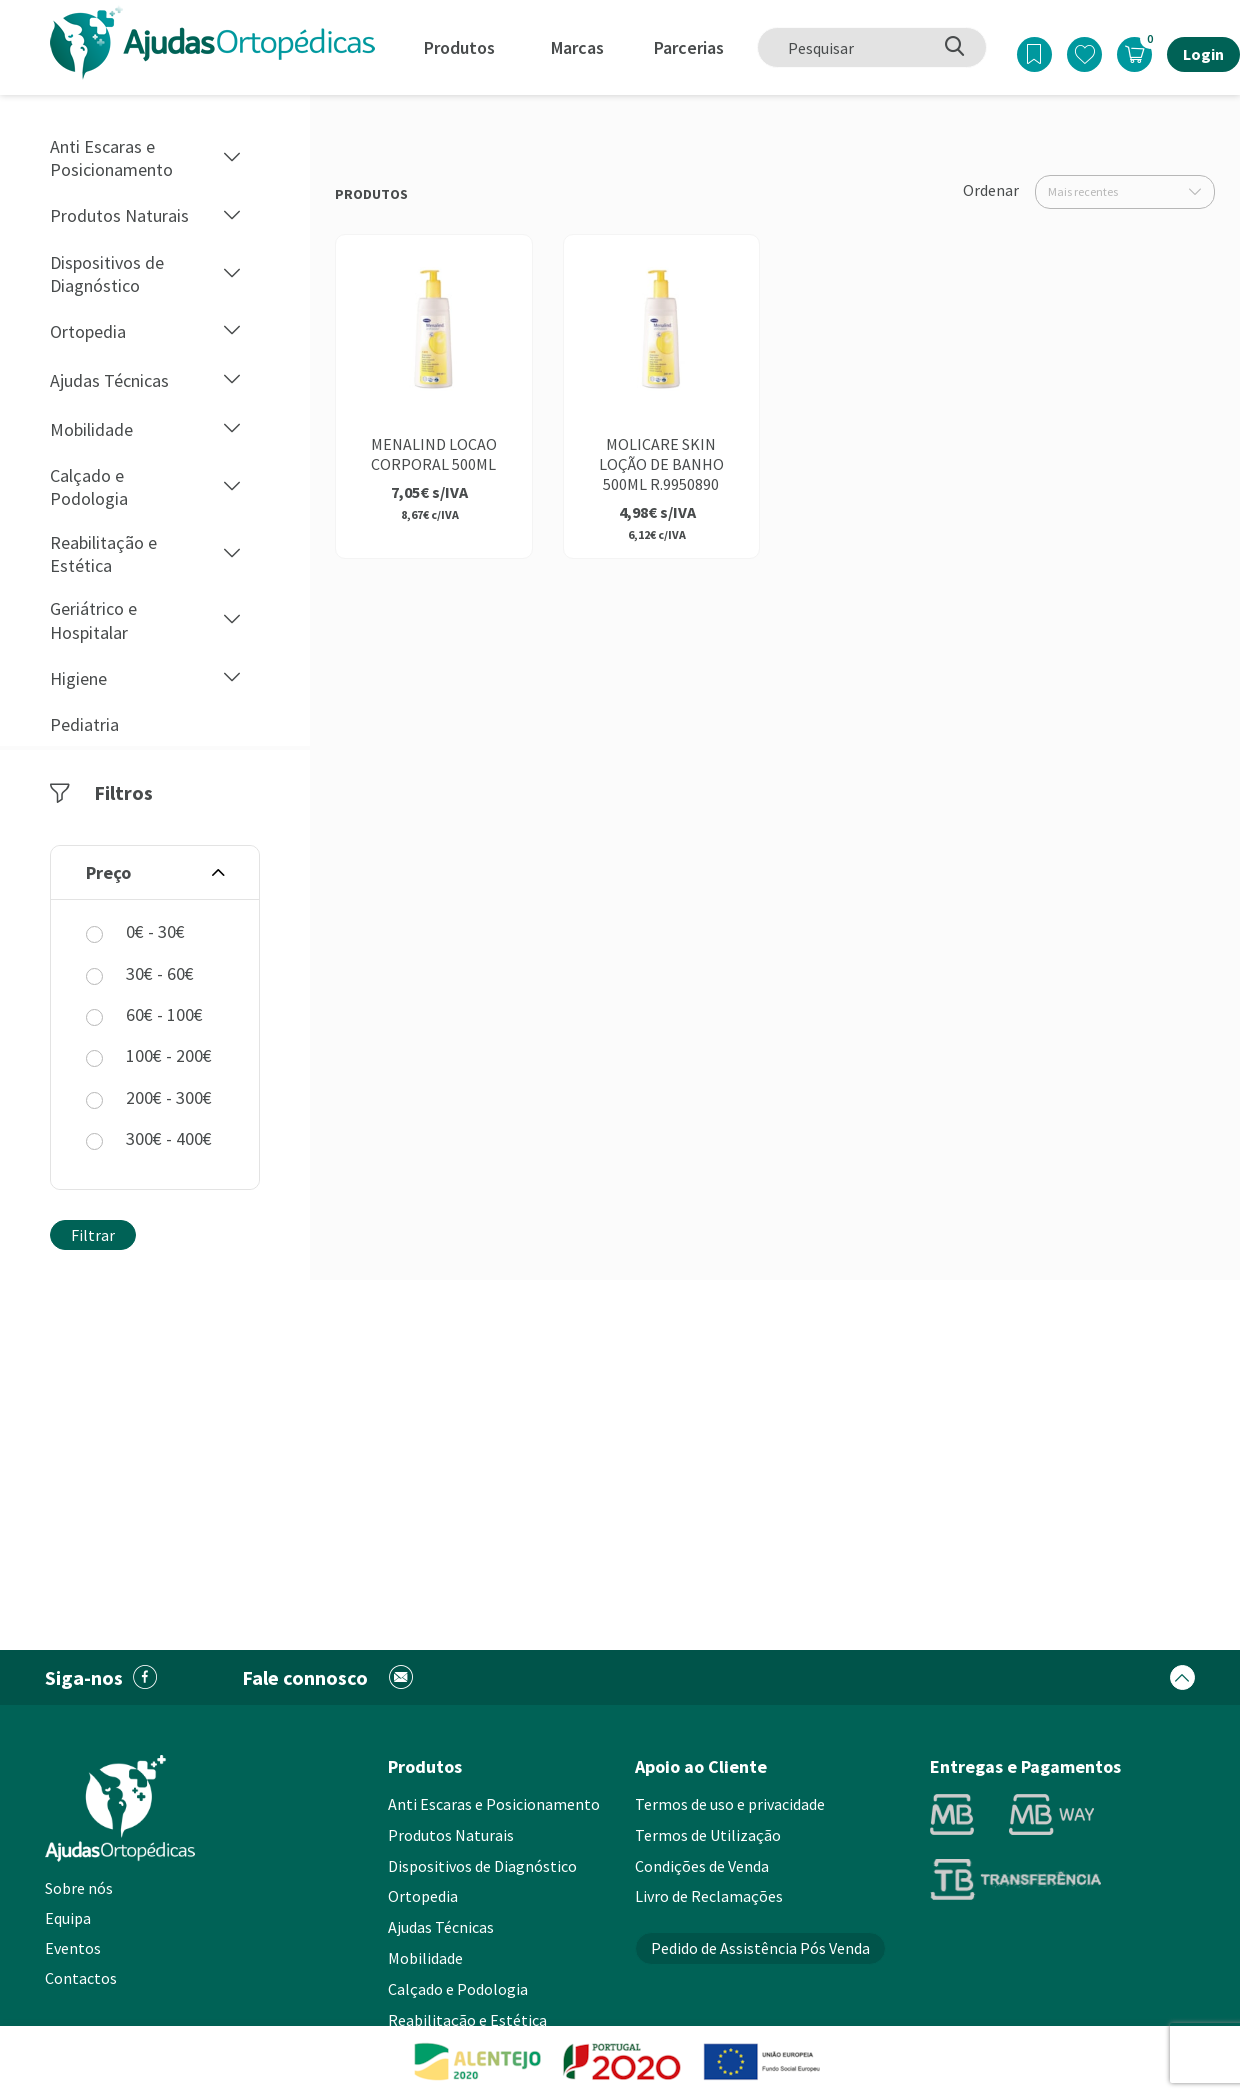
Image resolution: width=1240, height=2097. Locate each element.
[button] (232, 158)
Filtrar (93, 1235)
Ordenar (991, 190)
